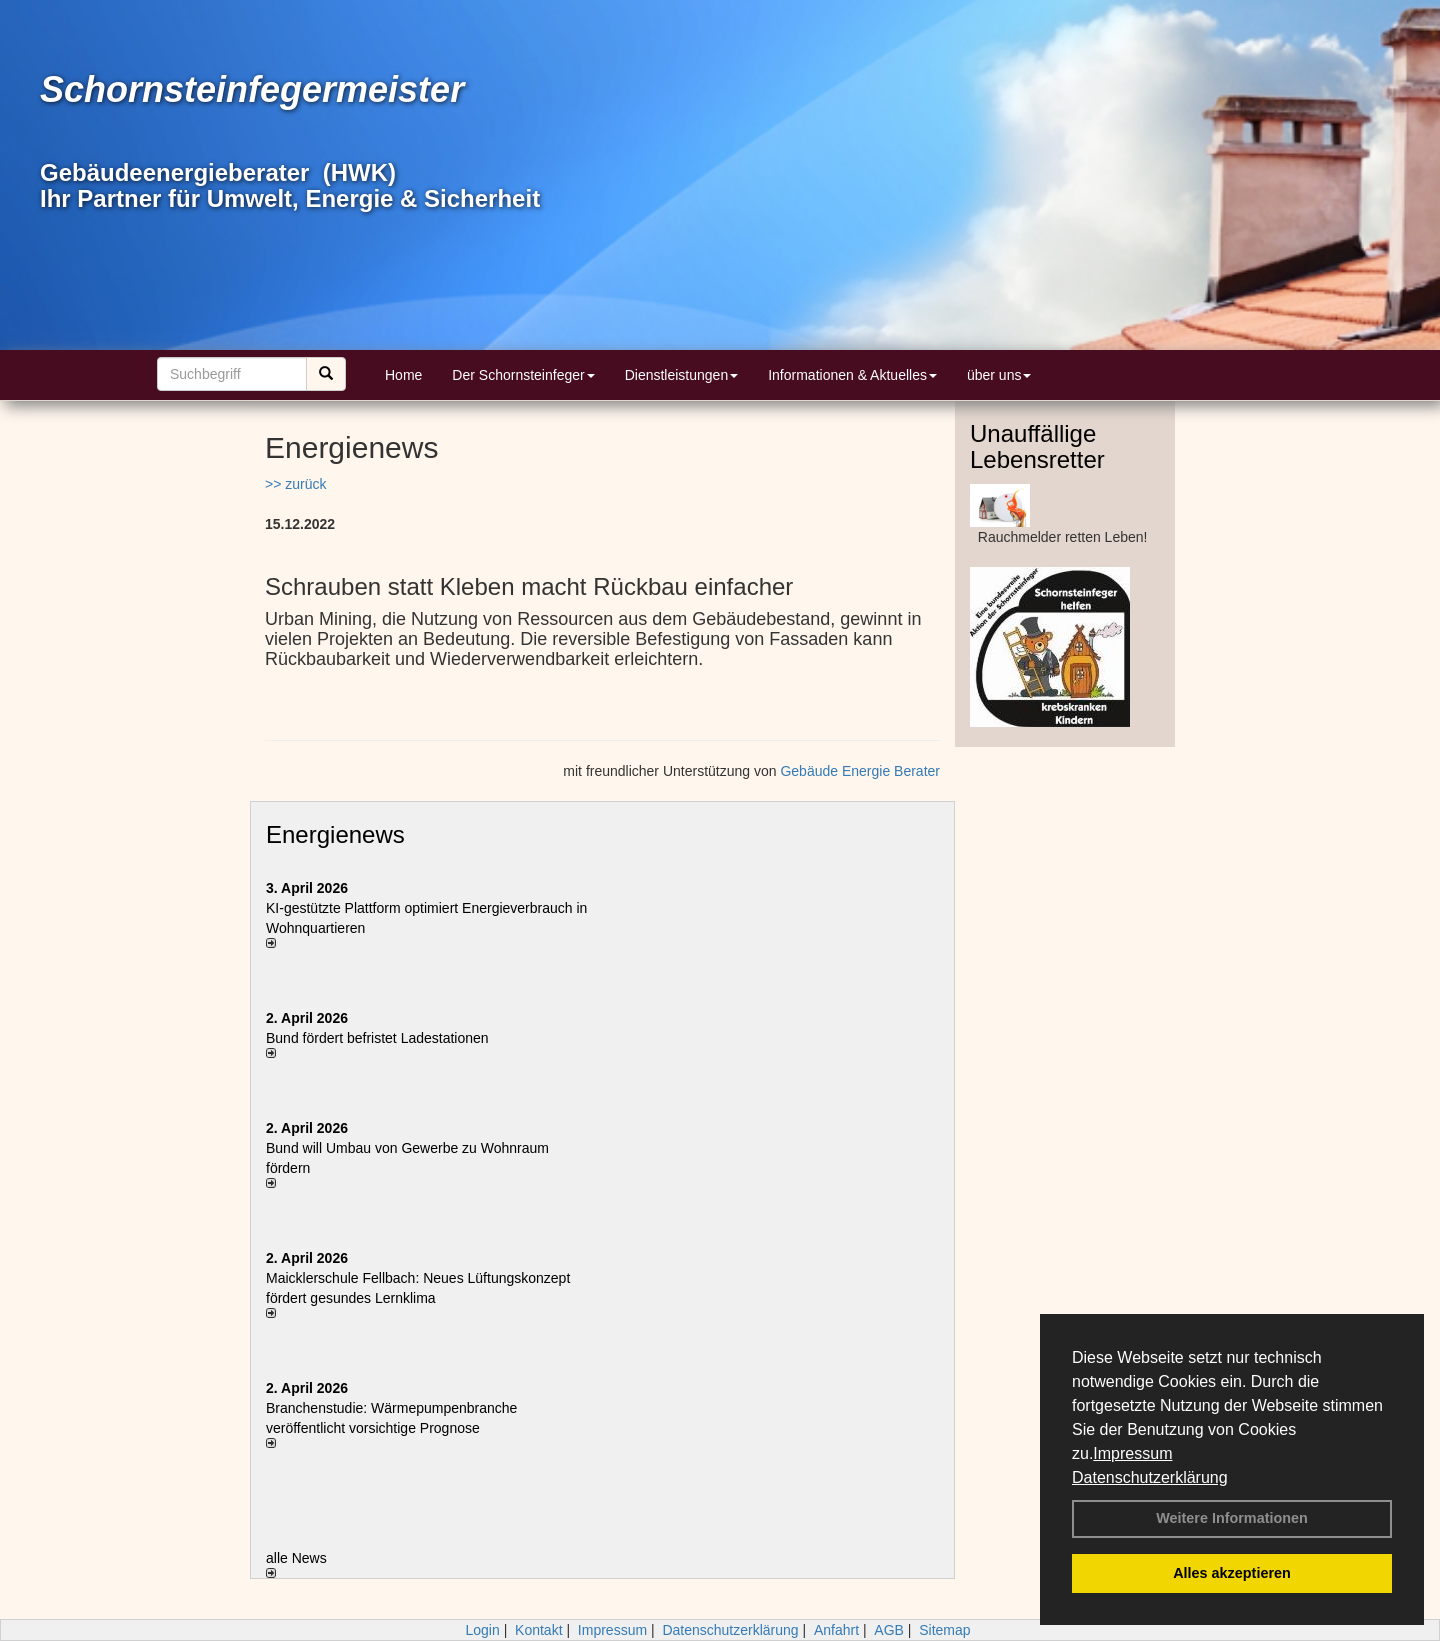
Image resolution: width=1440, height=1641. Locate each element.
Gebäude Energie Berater (860, 771)
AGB (889, 1630)
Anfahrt (836, 1630)
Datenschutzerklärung (1150, 1477)
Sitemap (944, 1630)
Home (403, 375)
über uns (999, 375)
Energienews (335, 834)
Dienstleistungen (682, 375)
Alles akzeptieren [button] (1232, 1573)
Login (482, 1630)
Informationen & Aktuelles (852, 375)
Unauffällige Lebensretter (1037, 446)
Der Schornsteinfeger (523, 375)
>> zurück (295, 484)
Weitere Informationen (1232, 1518)
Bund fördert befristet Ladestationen (377, 1038)
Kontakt (538, 1630)
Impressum (1132, 1453)
